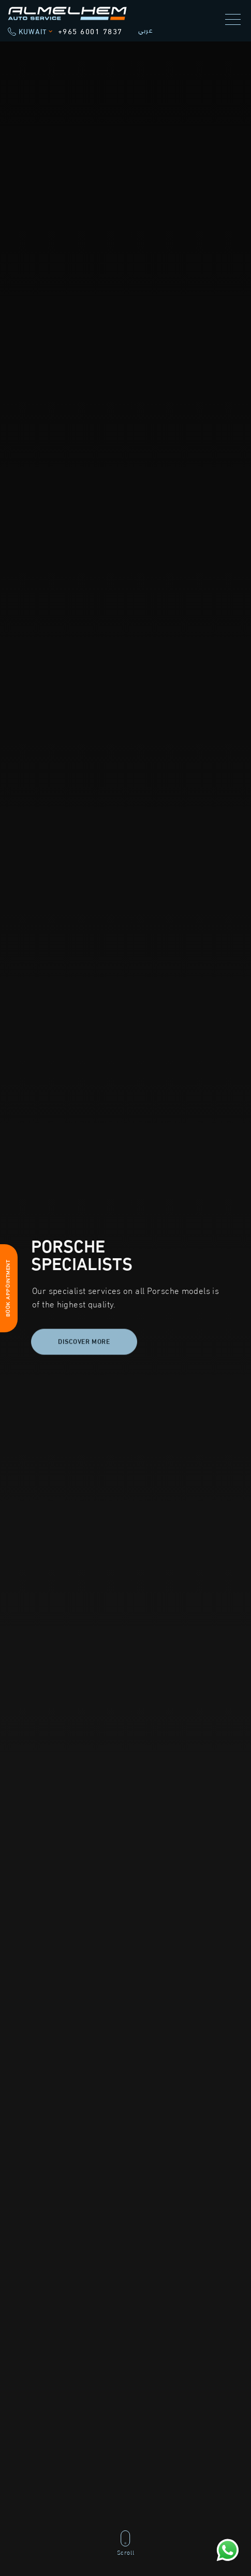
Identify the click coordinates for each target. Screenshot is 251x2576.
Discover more (84, 1344)
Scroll (126, 2542)
